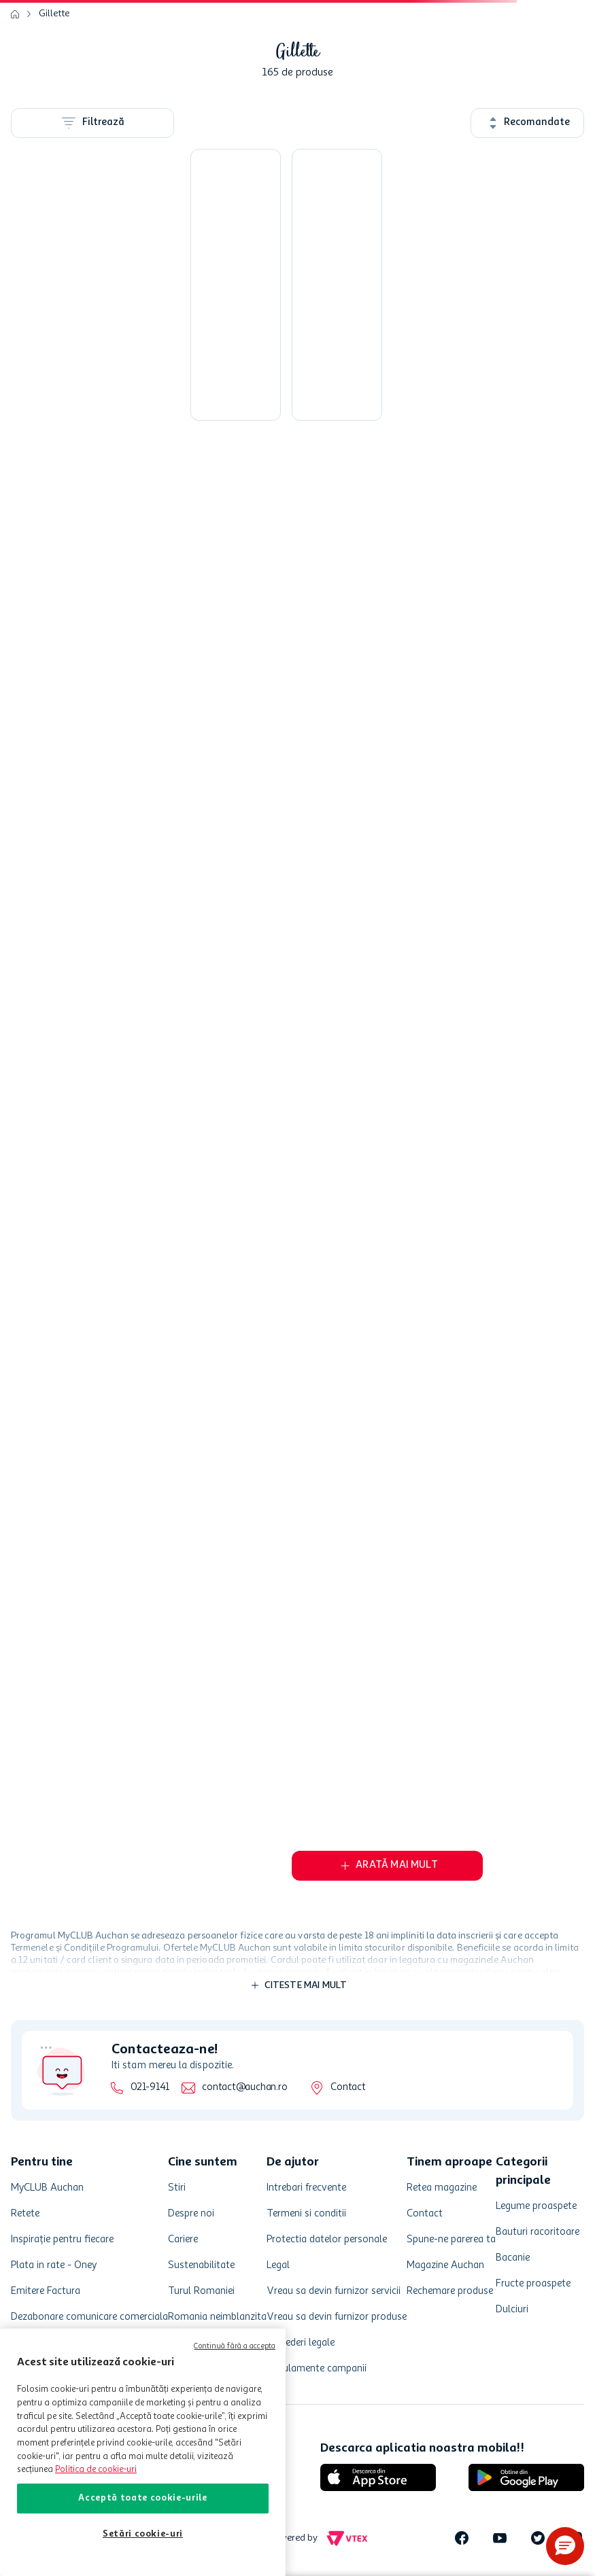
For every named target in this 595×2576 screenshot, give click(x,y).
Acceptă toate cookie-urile (142, 2498)
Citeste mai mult (306, 1985)
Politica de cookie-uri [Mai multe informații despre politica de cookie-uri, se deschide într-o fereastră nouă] (96, 2469)
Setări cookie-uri (143, 2534)
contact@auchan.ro (244, 2088)
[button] (565, 2546)
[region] (143, 2452)
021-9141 (150, 2088)
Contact (347, 2088)
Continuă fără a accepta (234, 2346)
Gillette (54, 13)
